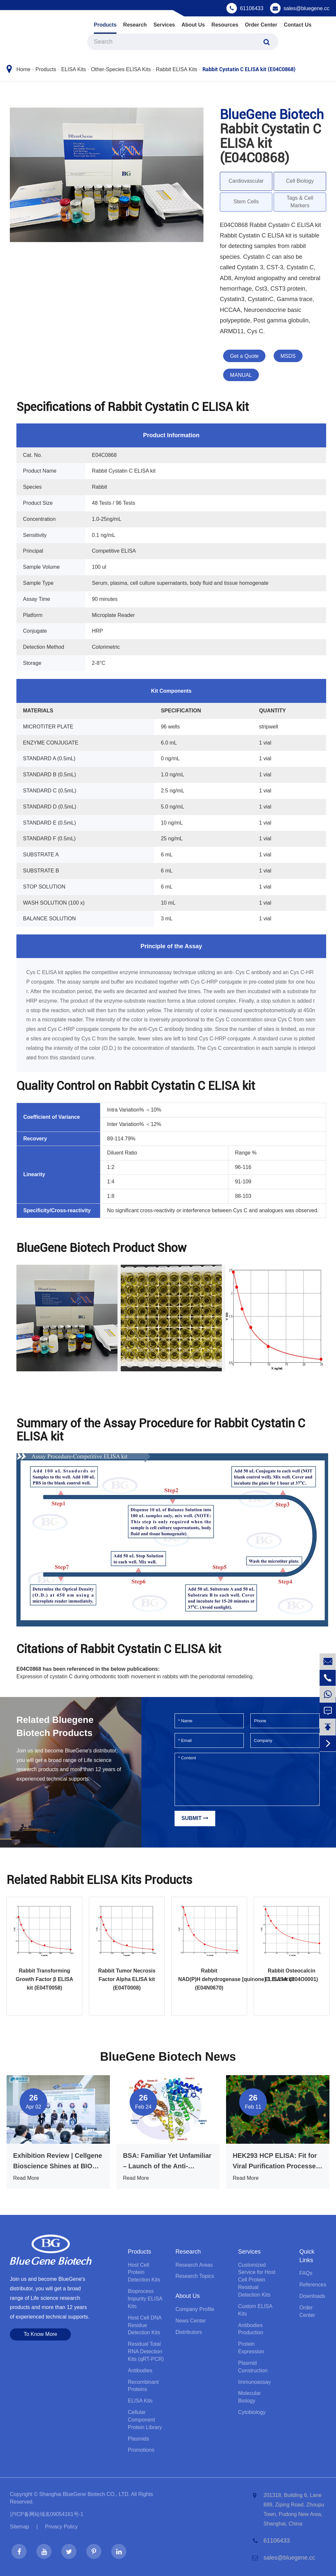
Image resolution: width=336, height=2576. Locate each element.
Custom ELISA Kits (255, 2310)
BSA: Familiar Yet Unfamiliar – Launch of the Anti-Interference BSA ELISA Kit (167, 2161)
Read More (26, 2178)
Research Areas (194, 2265)
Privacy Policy (61, 2526)
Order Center (261, 25)
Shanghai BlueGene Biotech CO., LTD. (84, 2494)
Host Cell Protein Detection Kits (144, 2272)
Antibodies (140, 2370)
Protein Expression (251, 2347)
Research (135, 25)
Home (23, 69)
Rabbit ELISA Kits (176, 69)
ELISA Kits (73, 69)
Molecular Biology (249, 2396)
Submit (194, 1818)
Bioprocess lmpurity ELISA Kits (145, 2298)
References (312, 2284)
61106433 (251, 8)
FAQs (305, 2273)
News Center (191, 2320)
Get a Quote (244, 356)
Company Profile (195, 2309)
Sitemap (19, 2526)
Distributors (189, 2332)
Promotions (141, 2450)
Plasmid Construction (253, 2366)
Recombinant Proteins (143, 2385)
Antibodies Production (250, 2329)
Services (164, 25)
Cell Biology (300, 181)
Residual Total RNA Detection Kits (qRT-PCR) (146, 2351)
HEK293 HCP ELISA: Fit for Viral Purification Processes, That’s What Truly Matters (277, 2161)
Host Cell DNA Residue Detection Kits (144, 2325)
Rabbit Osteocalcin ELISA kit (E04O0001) (291, 1975)
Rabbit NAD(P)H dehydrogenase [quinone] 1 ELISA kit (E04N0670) (209, 1979)
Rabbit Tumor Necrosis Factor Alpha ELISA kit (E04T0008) (127, 1979)
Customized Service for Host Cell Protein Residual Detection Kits (257, 2280)
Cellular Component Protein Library (145, 2419)
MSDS (288, 356)
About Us (193, 25)
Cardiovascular (246, 181)
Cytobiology (252, 2412)
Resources (224, 25)
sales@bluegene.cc (306, 8)
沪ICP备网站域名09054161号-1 (46, 2514)
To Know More (40, 2334)
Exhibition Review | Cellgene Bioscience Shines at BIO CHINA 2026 (57, 2161)
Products (105, 25)
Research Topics (195, 2276)
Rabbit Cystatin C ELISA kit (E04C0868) (249, 69)
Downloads (312, 2296)
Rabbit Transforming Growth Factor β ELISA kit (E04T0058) (44, 1979)
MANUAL (241, 375)
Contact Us (297, 25)
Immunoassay (254, 2382)
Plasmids (138, 2439)
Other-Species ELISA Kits (121, 69)
